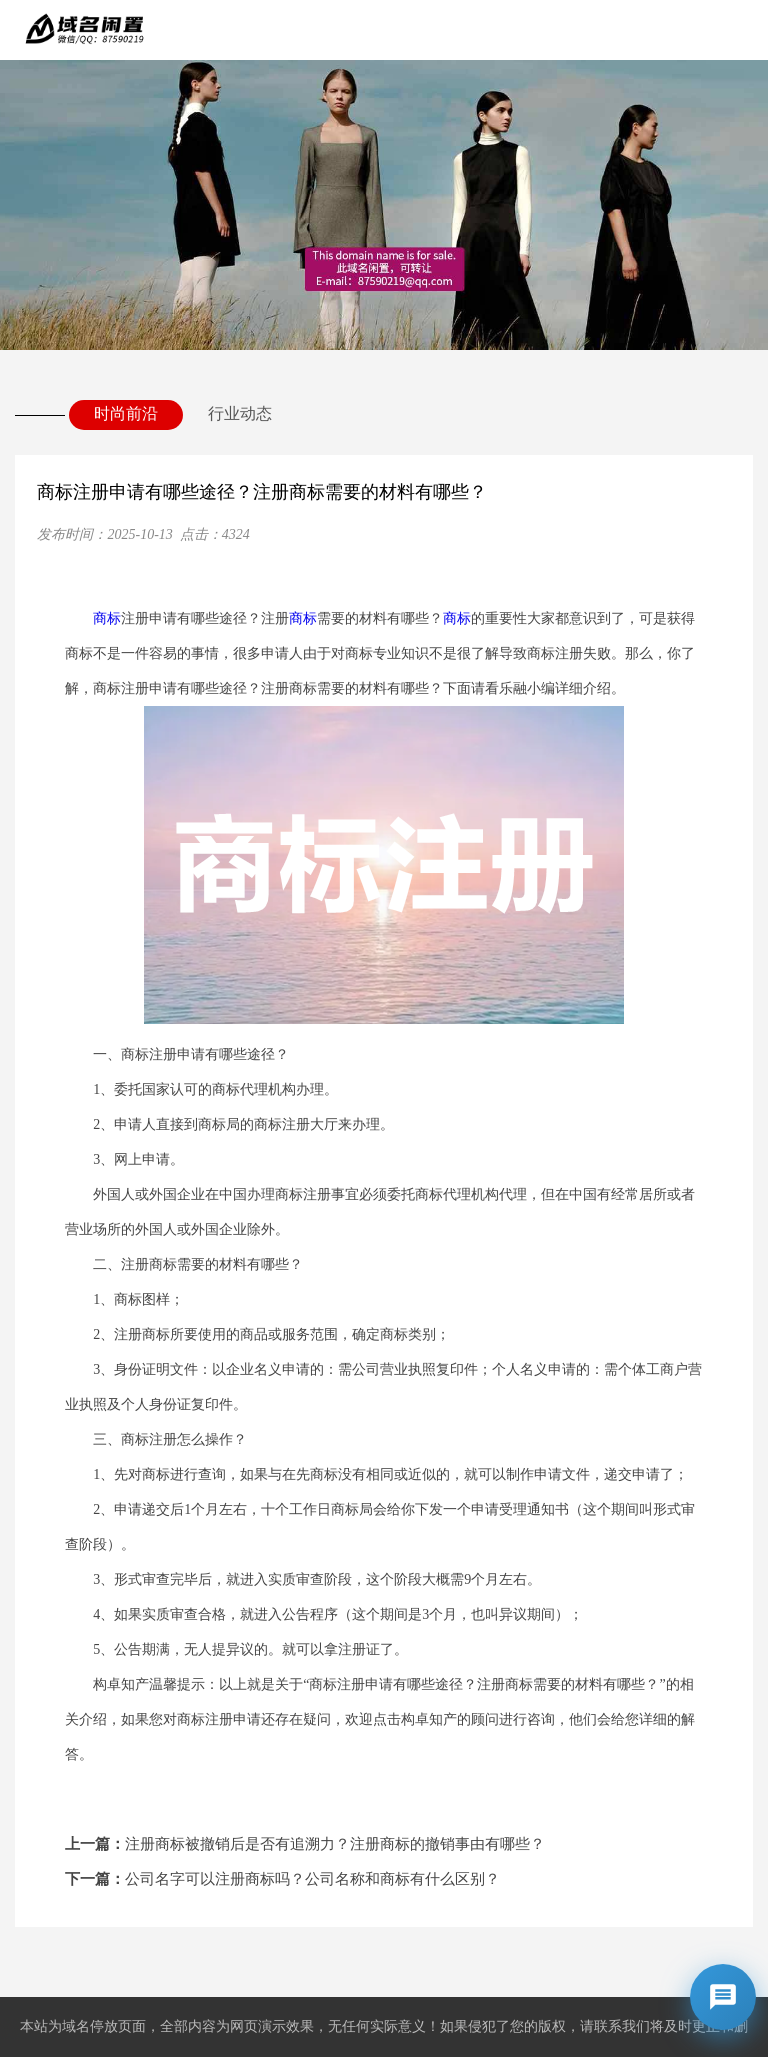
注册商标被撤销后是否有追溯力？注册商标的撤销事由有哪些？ (305, 1844)
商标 (107, 618)
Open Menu (738, 30)
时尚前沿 (126, 413)
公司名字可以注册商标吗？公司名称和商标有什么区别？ (282, 1879)
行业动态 (240, 413)
